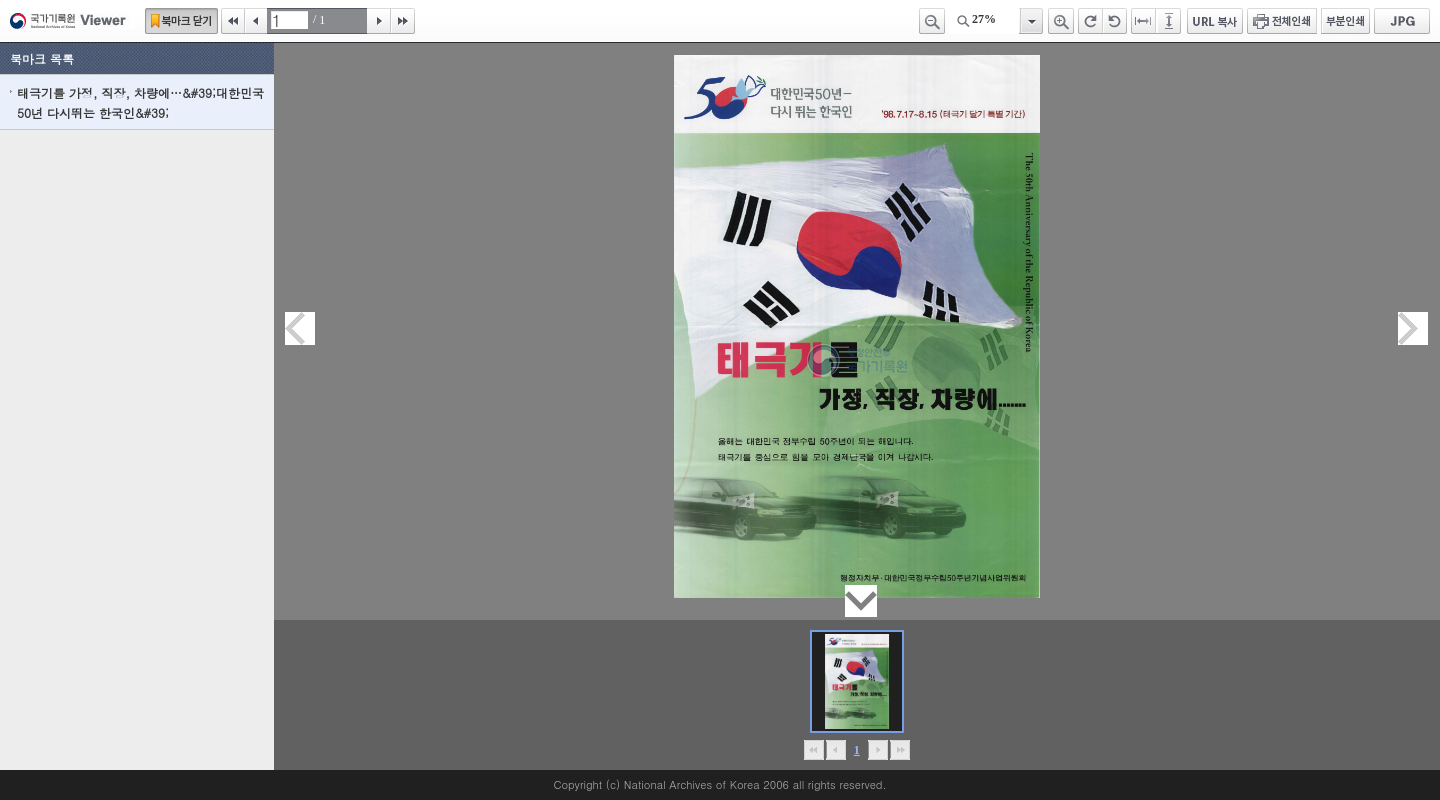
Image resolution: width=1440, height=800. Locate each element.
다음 (379, 21)
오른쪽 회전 (1090, 21)
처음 (233, 21)
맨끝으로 (899, 750)
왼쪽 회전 (1115, 21)
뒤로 (877, 750)
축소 (932, 21)
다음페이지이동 (1413, 328)
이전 (256, 21)
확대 (1061, 21)
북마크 (181, 21)
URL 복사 (1215, 21)
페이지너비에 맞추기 (1144, 21)
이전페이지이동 (300, 328)
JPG (1402, 21)
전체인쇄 (1282, 21)
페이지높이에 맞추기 (1170, 21)
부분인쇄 (1345, 21)
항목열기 (1030, 21)
